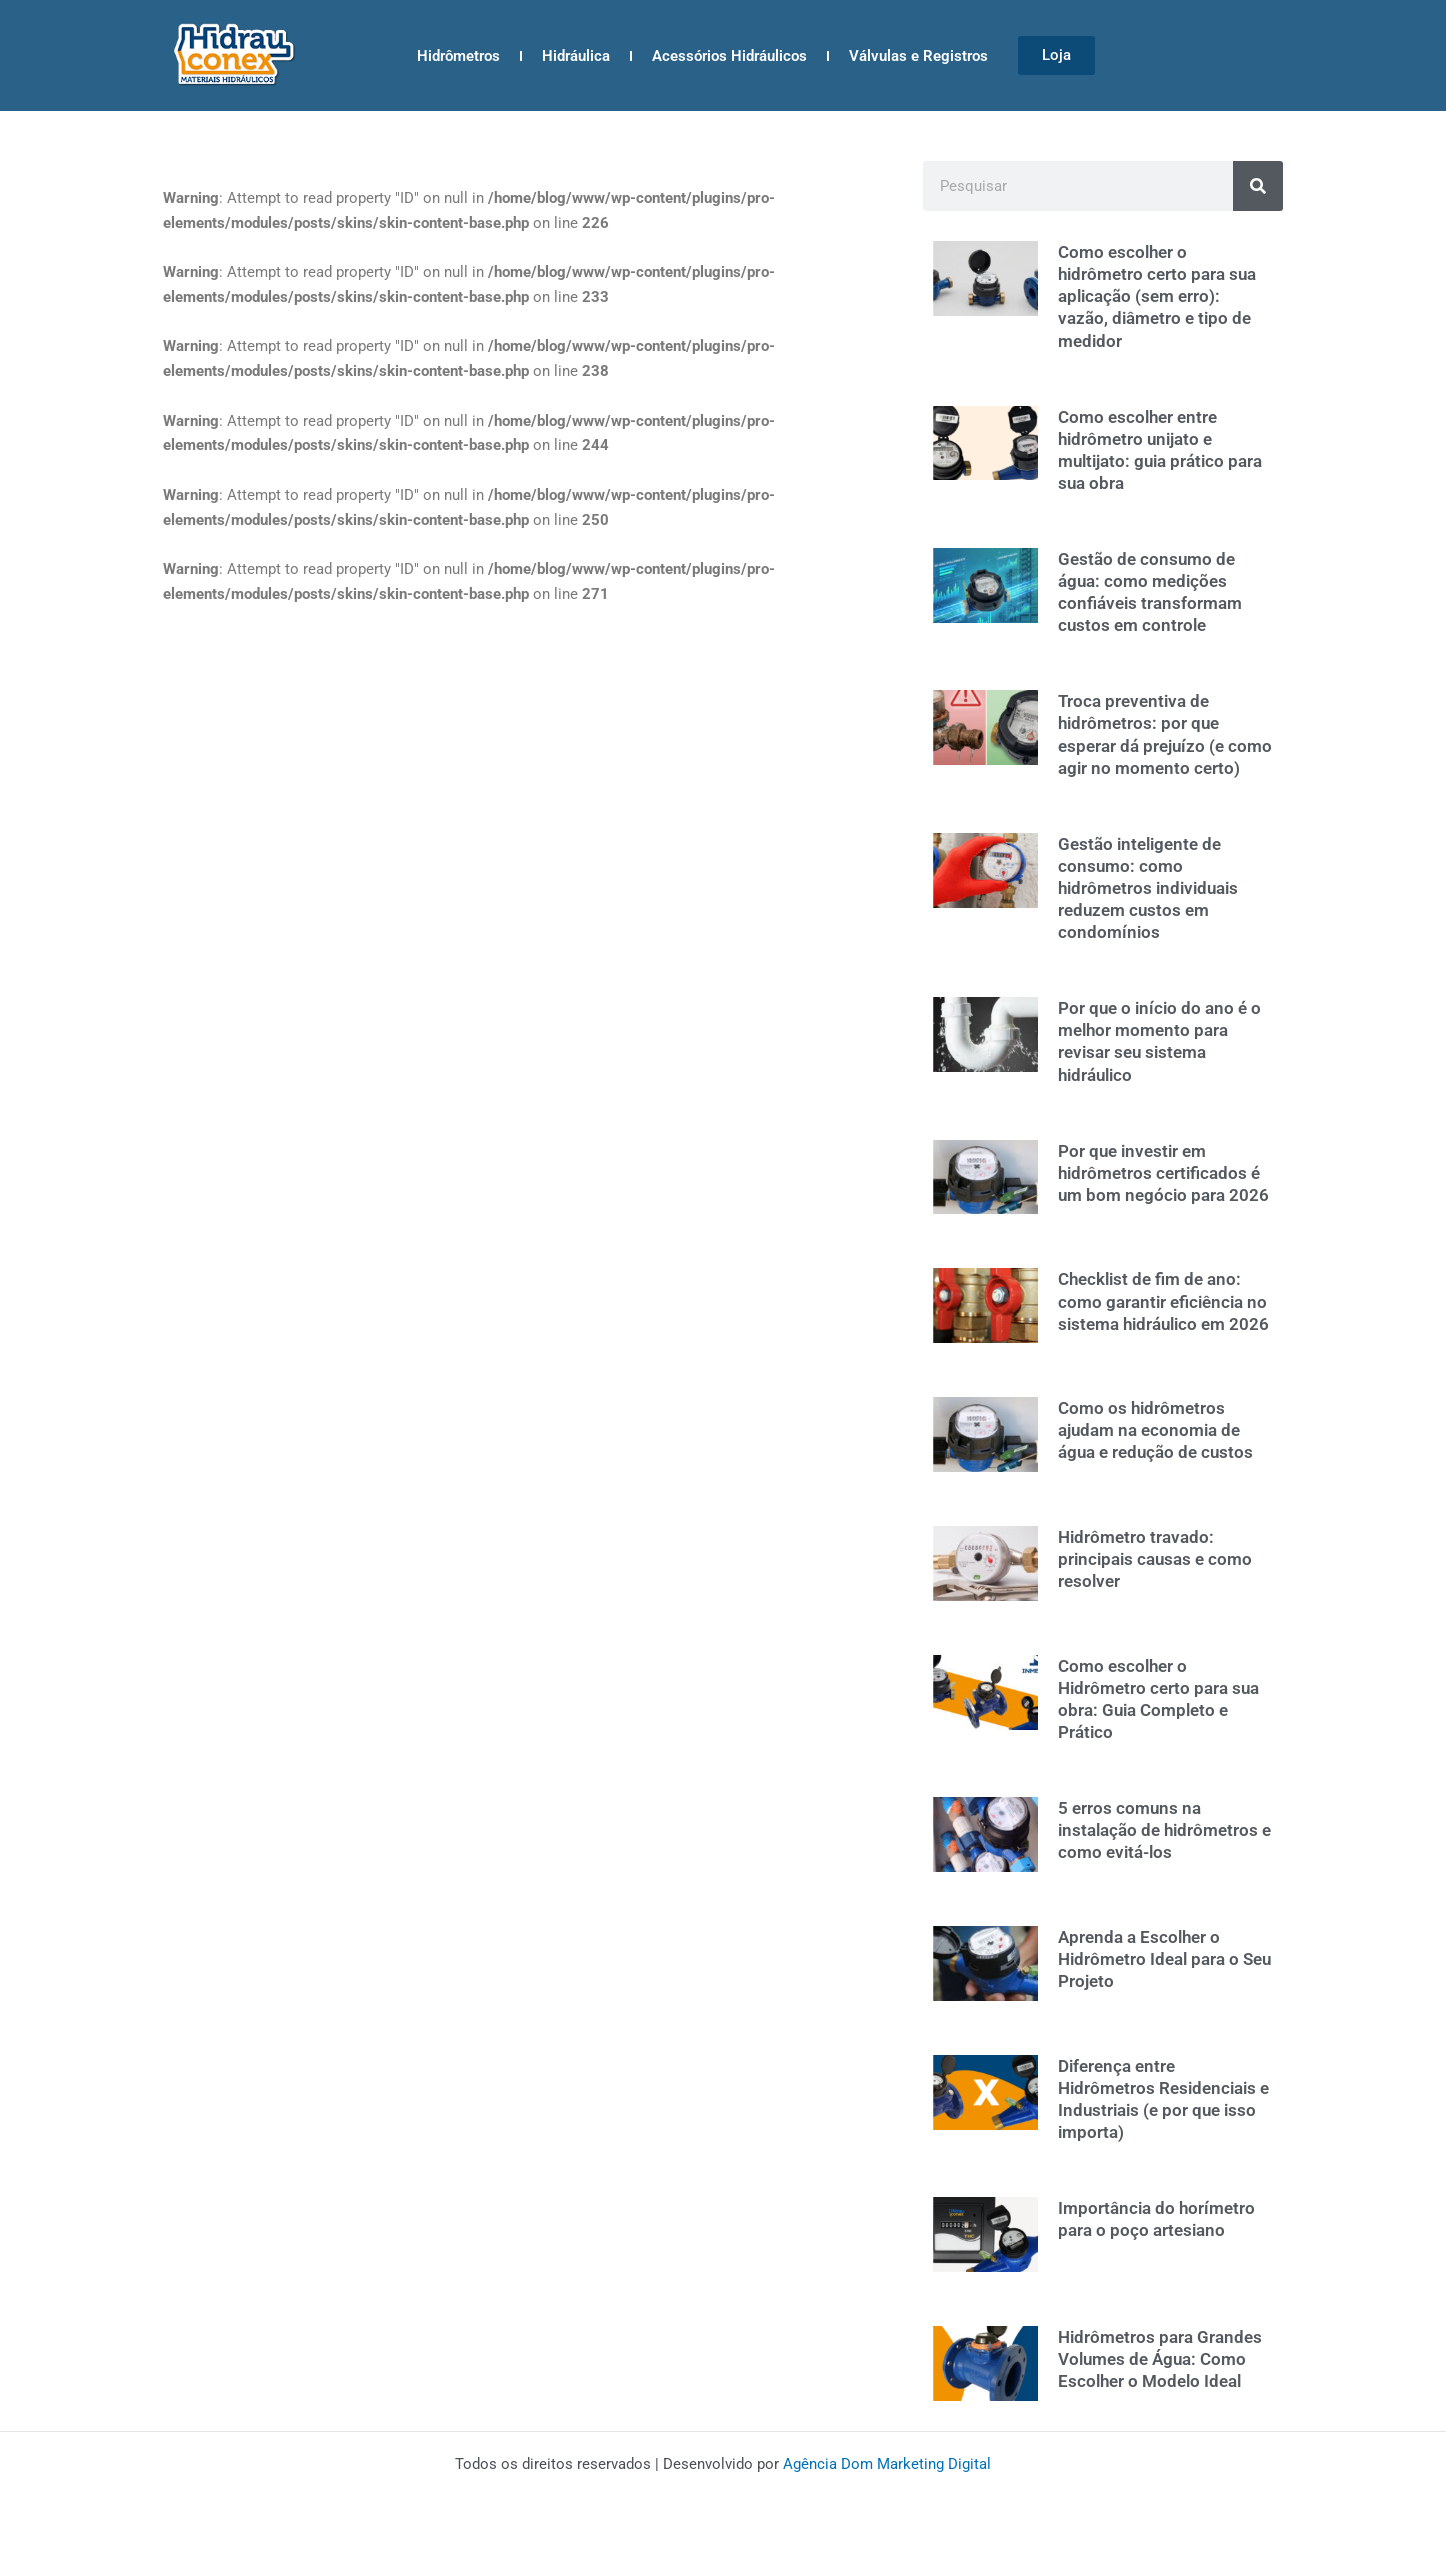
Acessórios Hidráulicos (729, 56)
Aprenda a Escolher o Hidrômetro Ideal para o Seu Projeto (1164, 1959)
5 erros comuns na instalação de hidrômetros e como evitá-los (1164, 1830)
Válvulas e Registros (918, 56)
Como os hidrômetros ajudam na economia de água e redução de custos (1155, 1430)
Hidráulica (576, 56)
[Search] (1258, 186)
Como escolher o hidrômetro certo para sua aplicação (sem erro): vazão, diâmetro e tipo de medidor (1157, 296)
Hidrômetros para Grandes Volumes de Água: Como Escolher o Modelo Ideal (1160, 2359)
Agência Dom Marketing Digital (887, 2464)
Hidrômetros (458, 56)
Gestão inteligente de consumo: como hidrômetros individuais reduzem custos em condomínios (1148, 888)
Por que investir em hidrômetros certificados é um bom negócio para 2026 (1163, 1173)
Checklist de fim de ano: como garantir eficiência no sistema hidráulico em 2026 (1163, 1301)
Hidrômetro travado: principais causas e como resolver (1155, 1559)
